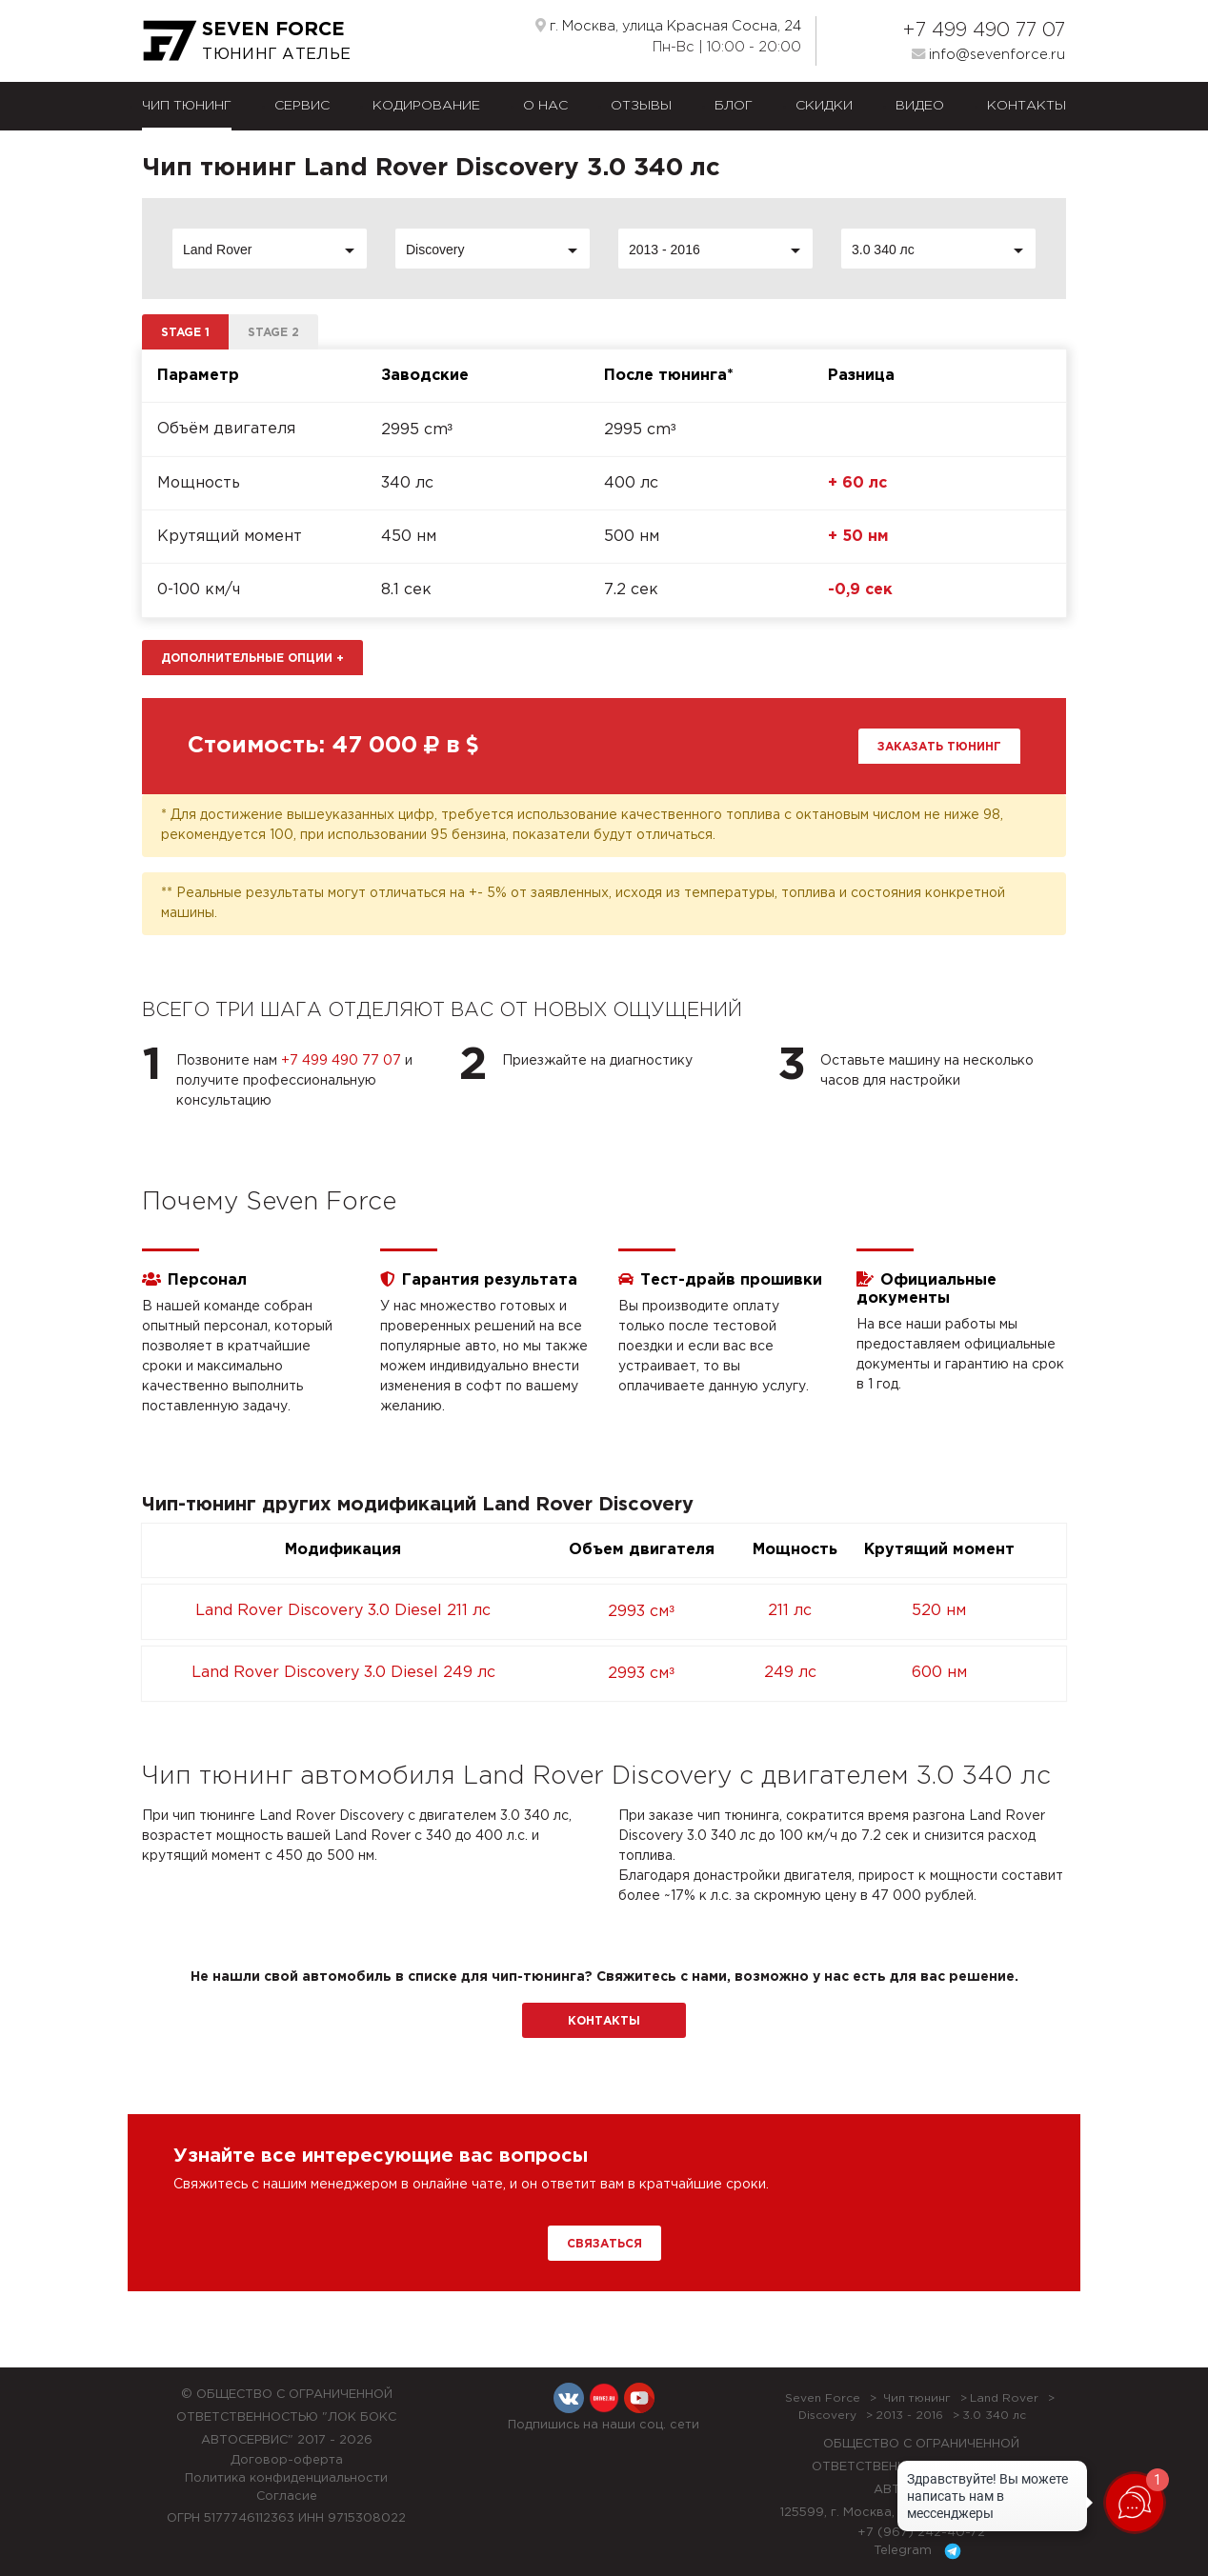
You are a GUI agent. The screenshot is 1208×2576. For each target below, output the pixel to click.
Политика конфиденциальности (286, 2478)
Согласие (286, 2496)
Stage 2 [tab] (273, 333)
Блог (734, 105)
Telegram (921, 2551)
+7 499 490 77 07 (983, 30)
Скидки (824, 105)
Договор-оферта (287, 2460)
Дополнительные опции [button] (252, 658)
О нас (545, 105)
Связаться (604, 2244)
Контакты (1026, 105)
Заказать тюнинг (939, 747)
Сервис (302, 105)
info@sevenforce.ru (988, 54)
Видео (920, 105)
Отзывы (641, 105)
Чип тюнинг (187, 105)
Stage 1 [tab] (185, 333)
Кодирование (426, 105)
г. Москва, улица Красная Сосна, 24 (668, 25)
